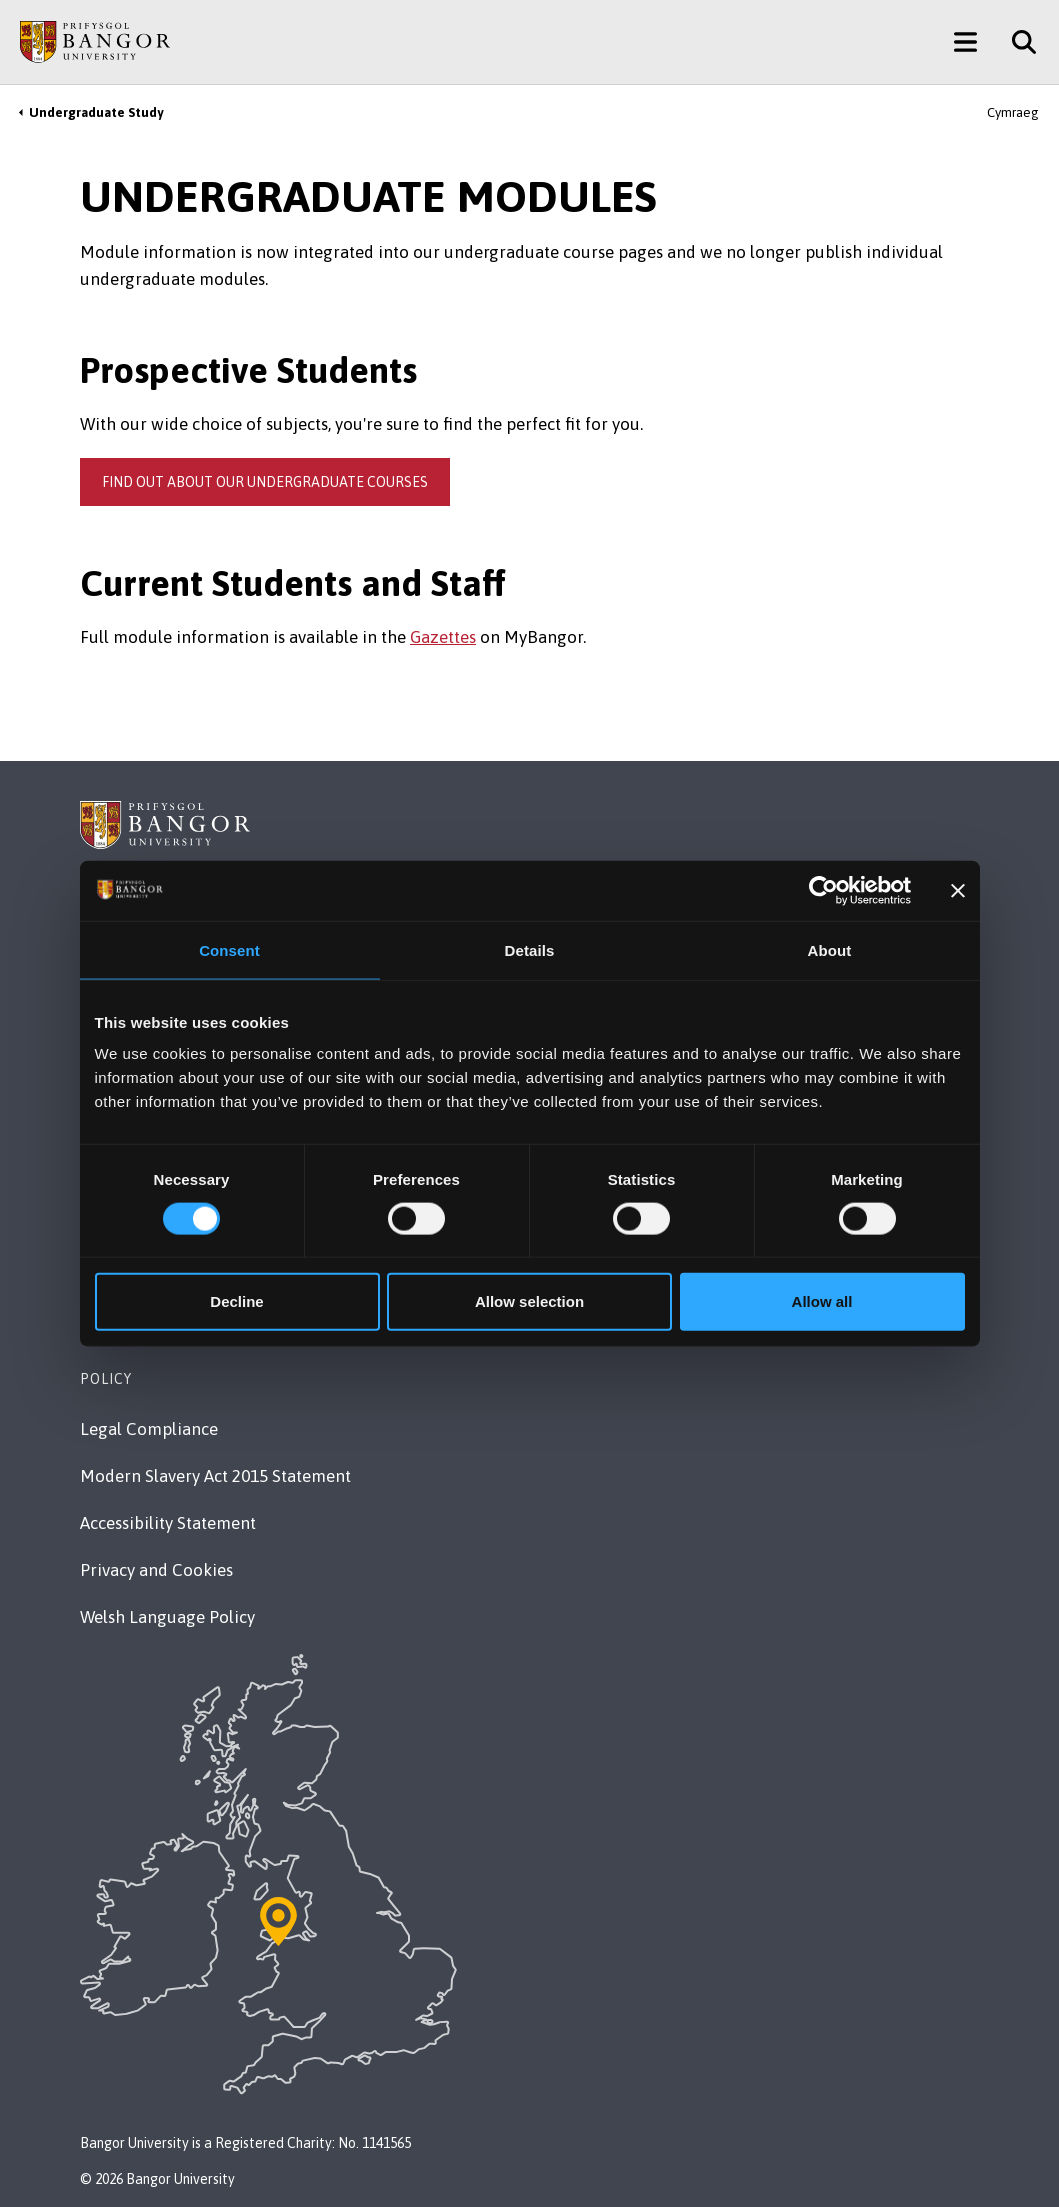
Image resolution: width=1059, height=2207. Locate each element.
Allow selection (529, 1301)
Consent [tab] (229, 949)
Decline (236, 1301)
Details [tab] (530, 949)
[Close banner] (958, 890)
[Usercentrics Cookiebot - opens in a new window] (823, 890)
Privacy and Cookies (156, 1570)
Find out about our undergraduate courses (265, 482)
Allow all (822, 1301)
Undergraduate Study (96, 112)
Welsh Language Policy (167, 1617)
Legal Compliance (149, 1429)
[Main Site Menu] (965, 42)
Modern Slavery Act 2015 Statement (215, 1476)
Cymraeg (1013, 112)
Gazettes (443, 637)
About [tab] (830, 949)
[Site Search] (1016, 42)
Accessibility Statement (168, 1523)
